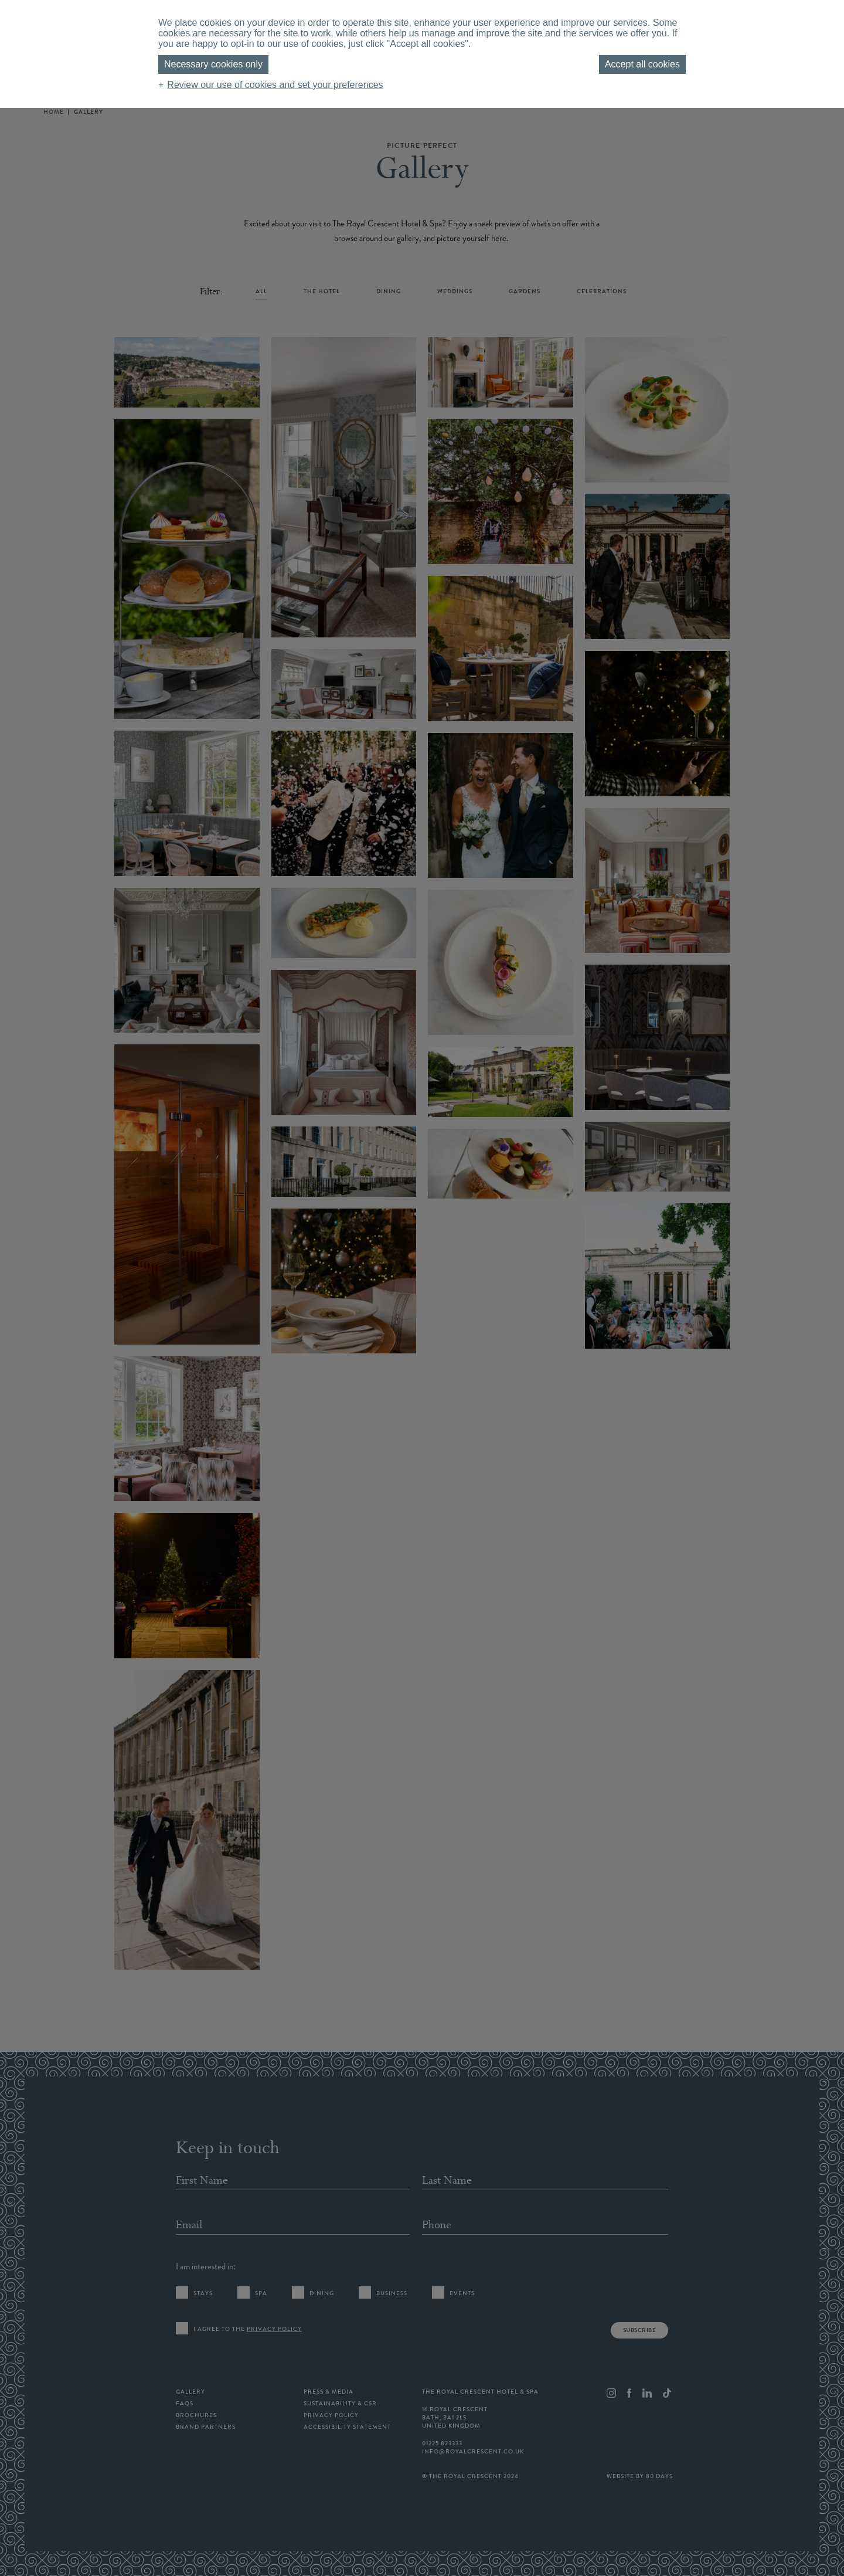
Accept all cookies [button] (642, 64)
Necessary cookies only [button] (213, 64)
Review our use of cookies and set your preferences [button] (275, 85)
